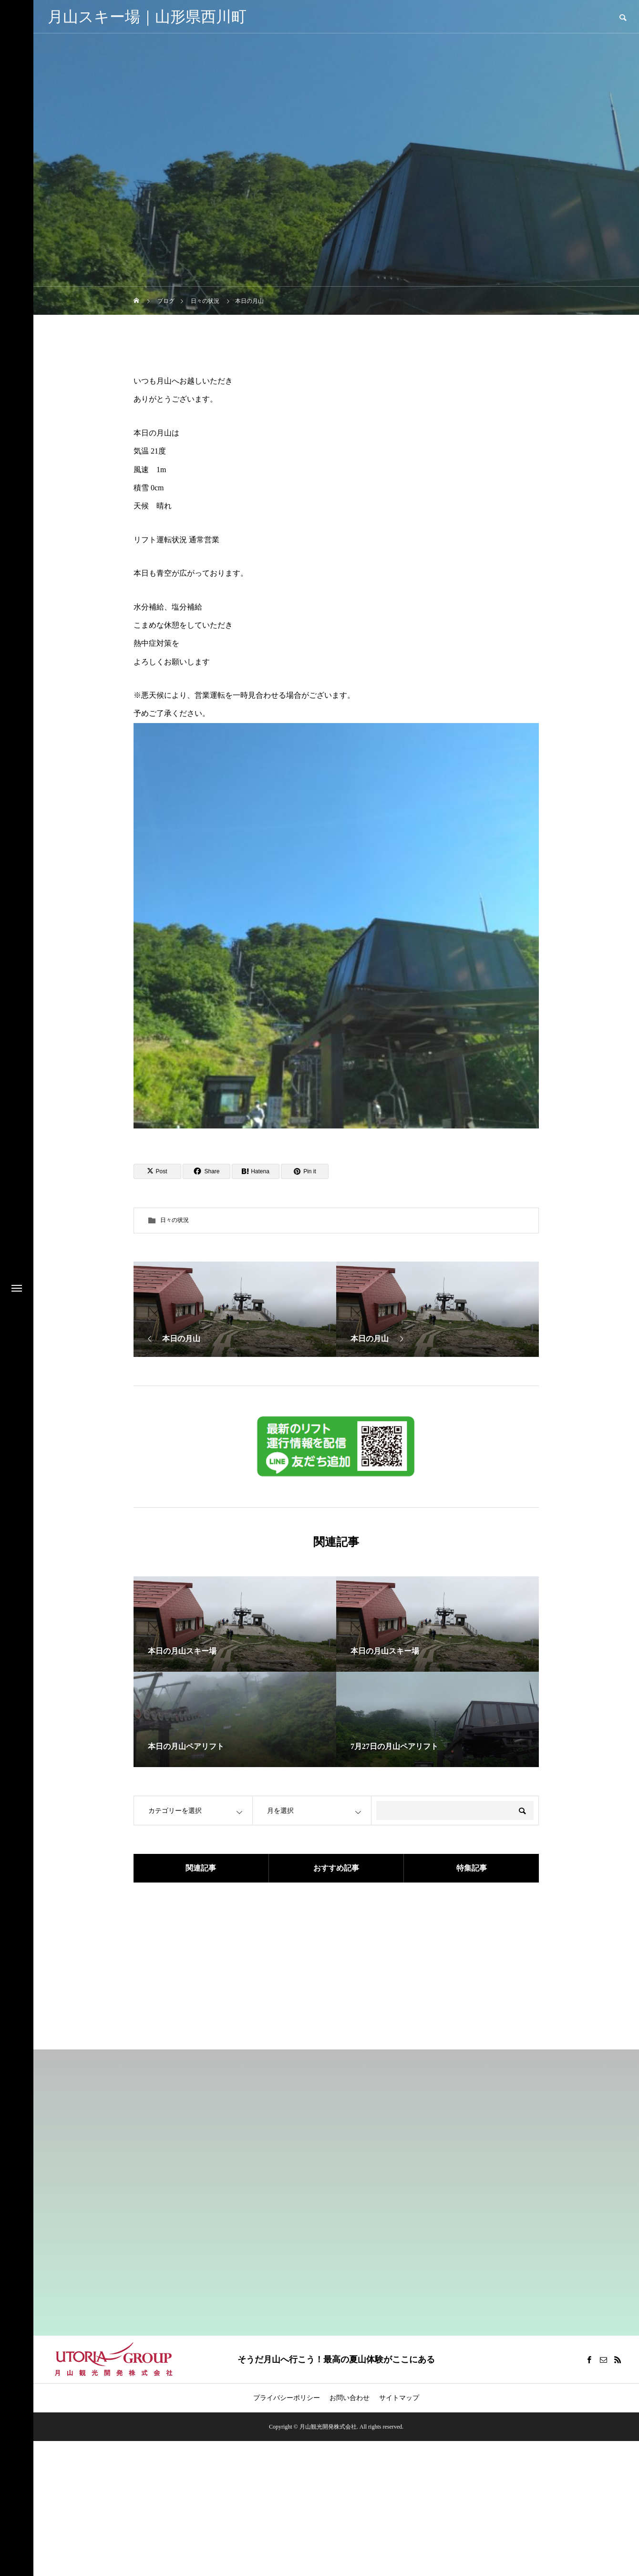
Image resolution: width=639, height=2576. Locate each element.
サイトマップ (399, 2397)
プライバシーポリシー (286, 2397)
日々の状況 (174, 1220)
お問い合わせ (350, 2397)
